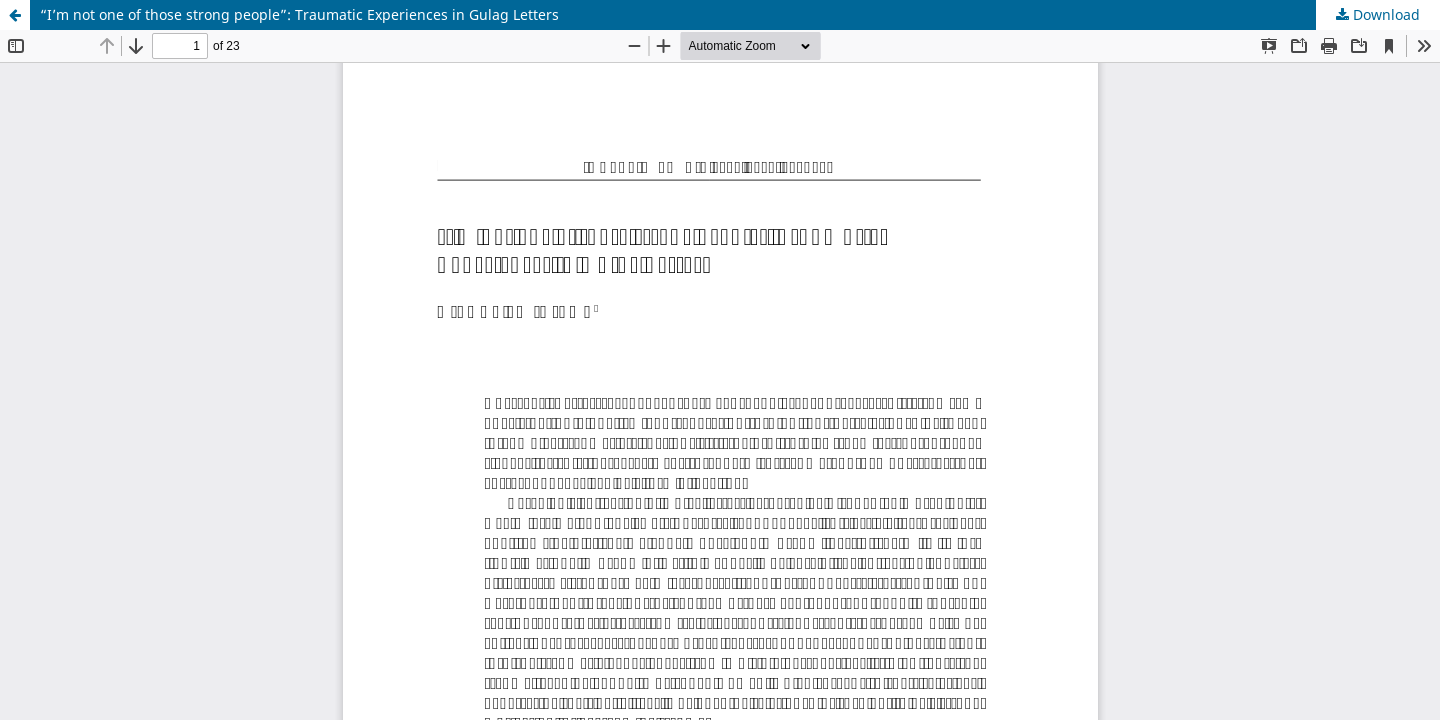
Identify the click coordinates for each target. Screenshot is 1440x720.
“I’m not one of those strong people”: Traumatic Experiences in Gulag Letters (299, 14)
